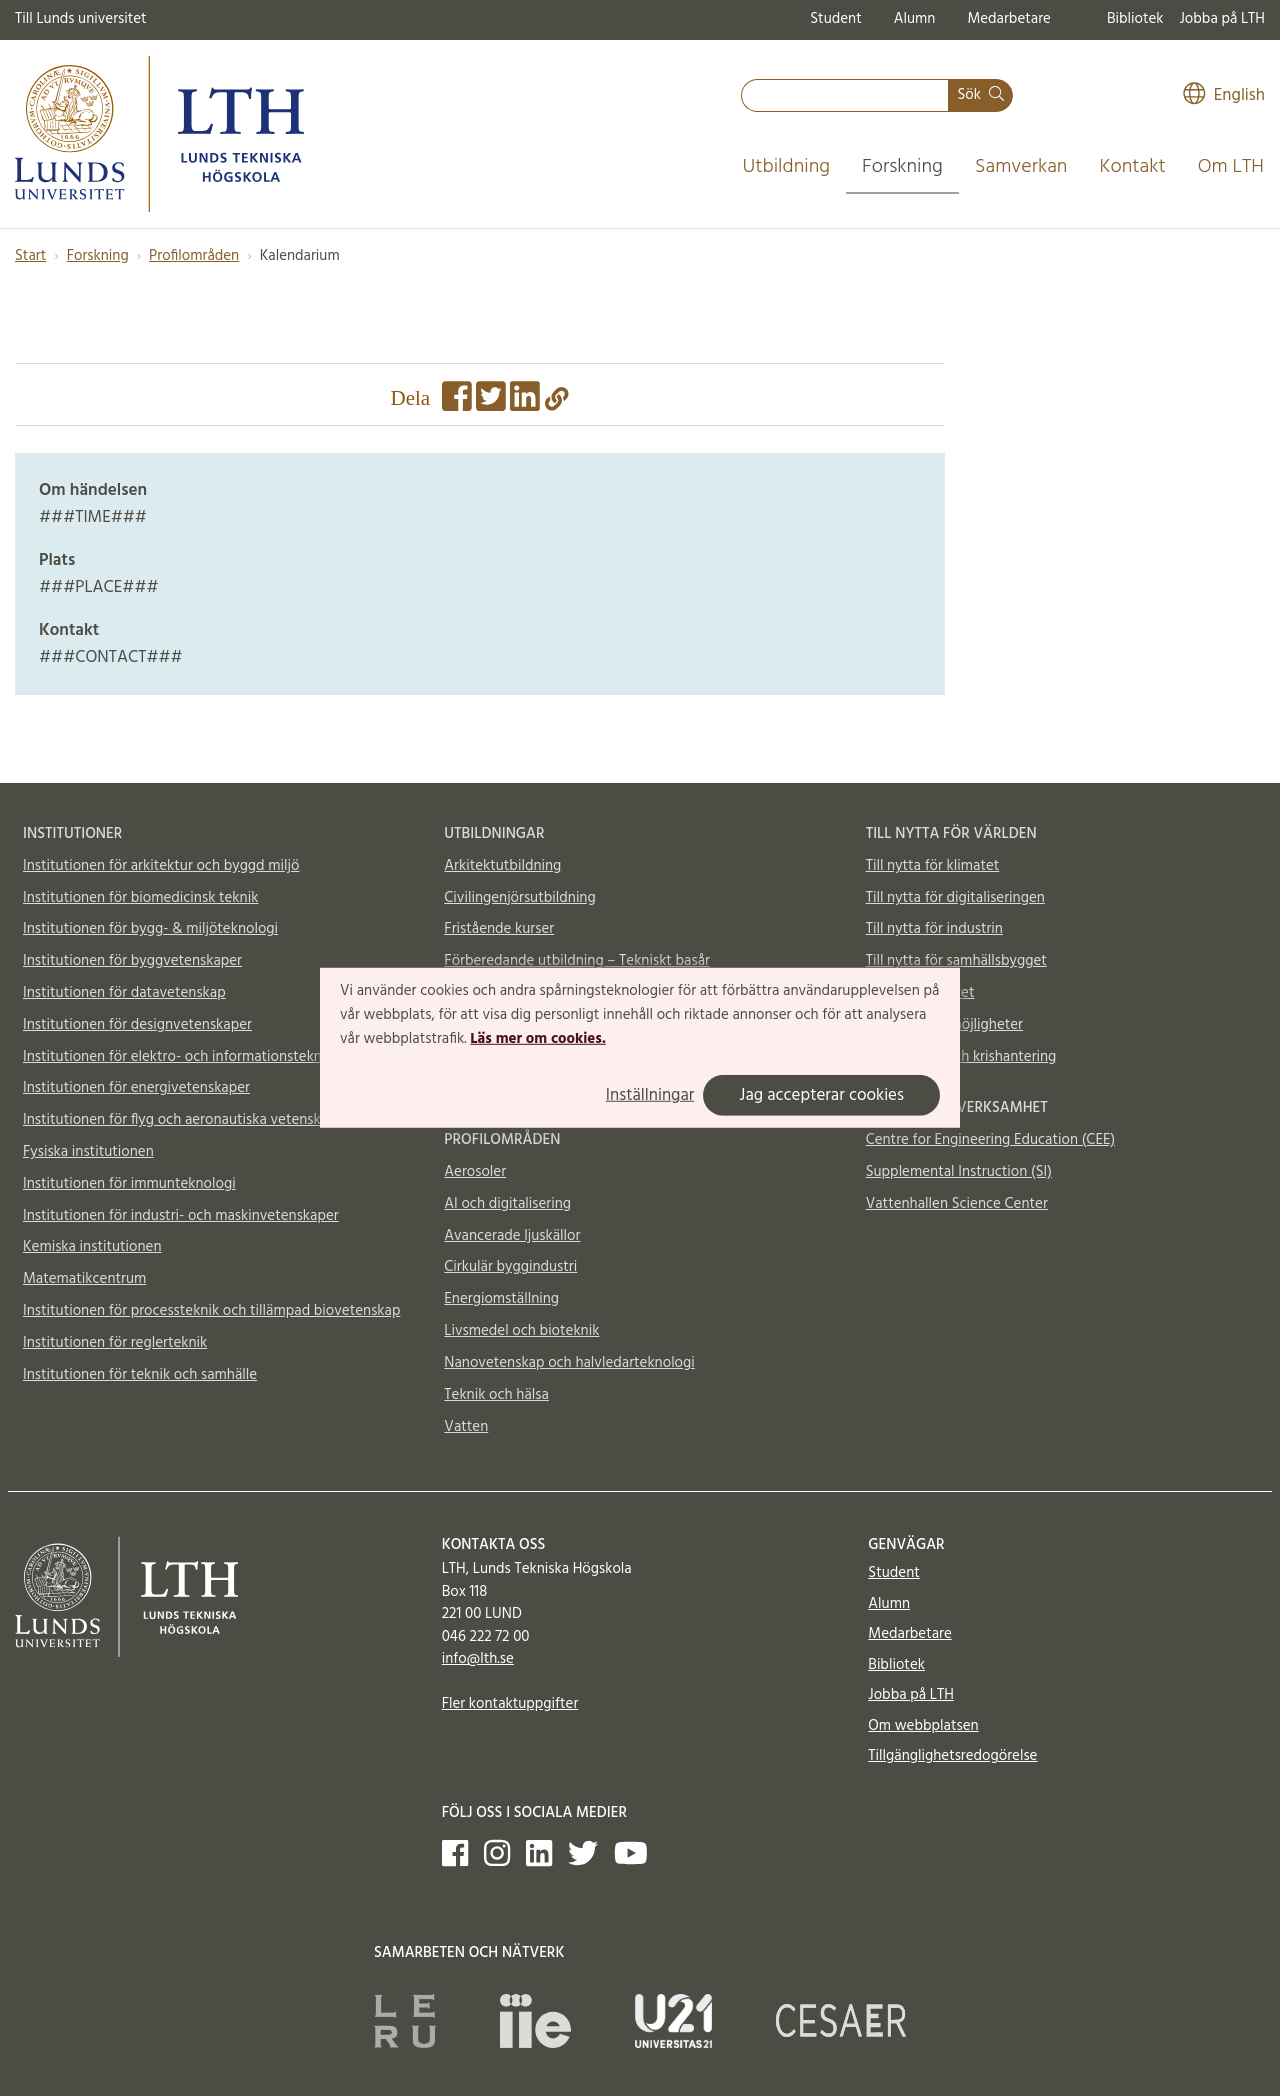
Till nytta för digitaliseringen (955, 898)
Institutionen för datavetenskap (124, 993)
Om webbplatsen (923, 1726)
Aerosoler (475, 1172)
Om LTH (1231, 167)
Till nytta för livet (920, 993)
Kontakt (1132, 167)
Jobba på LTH (1222, 19)
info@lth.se (478, 1659)
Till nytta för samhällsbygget (956, 961)
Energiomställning (501, 1299)
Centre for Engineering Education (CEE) (990, 1140)
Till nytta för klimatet (933, 866)
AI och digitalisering (507, 1204)
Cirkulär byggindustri (510, 1267)
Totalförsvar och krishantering (961, 1057)
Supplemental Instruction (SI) (959, 1172)
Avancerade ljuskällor (512, 1236)
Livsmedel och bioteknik (521, 1331)
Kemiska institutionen (92, 1247)
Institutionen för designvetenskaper (137, 1025)
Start (30, 256)
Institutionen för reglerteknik (115, 1343)
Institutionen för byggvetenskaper (132, 961)
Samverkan (1021, 167)
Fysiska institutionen (88, 1152)
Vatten (466, 1427)
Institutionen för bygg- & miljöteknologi (150, 929)
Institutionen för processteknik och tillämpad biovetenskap (211, 1311)
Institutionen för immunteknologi (129, 1184)
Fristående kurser (499, 929)
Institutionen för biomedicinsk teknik (140, 898)
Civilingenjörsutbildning (519, 898)
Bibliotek (1135, 19)
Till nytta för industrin (934, 929)
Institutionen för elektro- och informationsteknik (178, 1057)
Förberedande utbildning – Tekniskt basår (577, 961)
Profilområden (194, 256)
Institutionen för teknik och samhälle (140, 1375)
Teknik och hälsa (496, 1395)
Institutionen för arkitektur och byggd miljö (161, 866)
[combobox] (845, 95)
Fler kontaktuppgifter (510, 1704)
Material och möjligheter (944, 1025)
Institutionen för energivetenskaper (136, 1088)
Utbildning (786, 167)
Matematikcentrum (84, 1279)
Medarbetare (1008, 19)
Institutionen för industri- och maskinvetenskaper (181, 1216)
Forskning (902, 167)
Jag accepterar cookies (821, 1095)
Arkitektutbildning (502, 866)
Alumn (915, 19)
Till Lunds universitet (81, 19)
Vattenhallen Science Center (957, 1204)
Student (835, 19)
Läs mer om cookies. (537, 1038)
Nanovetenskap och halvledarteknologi (569, 1363)
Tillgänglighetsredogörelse (952, 1756)
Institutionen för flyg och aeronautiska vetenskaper (186, 1120)
